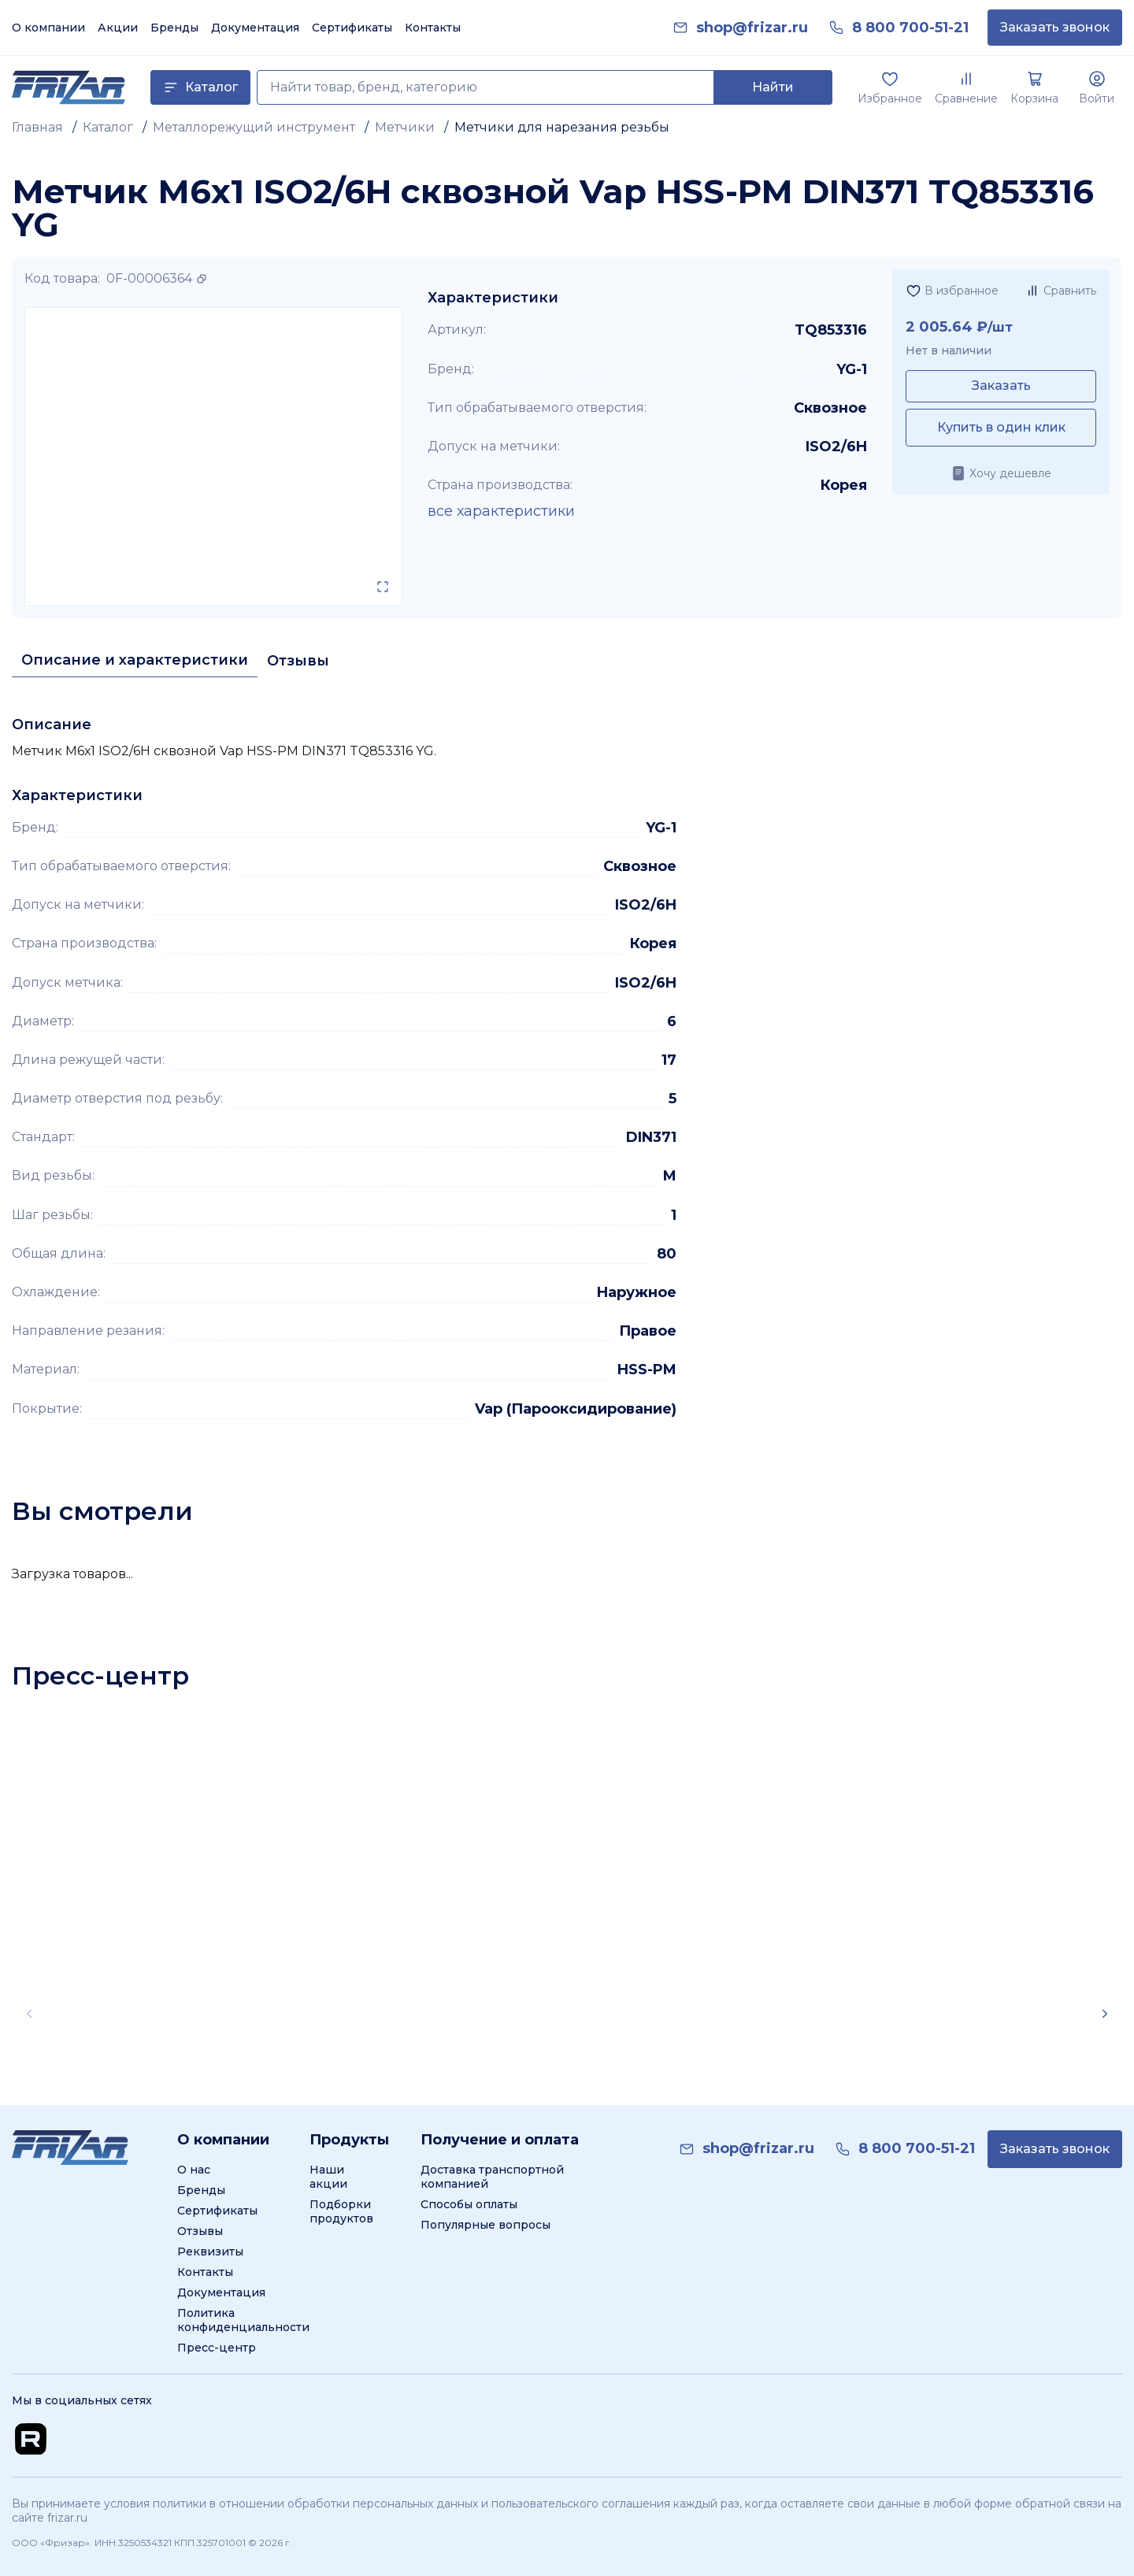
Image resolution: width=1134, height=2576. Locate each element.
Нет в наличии (948, 350)
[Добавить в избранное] (952, 290)
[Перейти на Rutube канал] (31, 2439)
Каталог (108, 127)
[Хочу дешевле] (1001, 473)
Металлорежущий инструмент (254, 127)
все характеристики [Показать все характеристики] (501, 511)
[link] (752, 28)
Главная (37, 127)
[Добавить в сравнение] (1060, 290)
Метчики (405, 127)
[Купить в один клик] (1001, 428)
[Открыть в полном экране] (382, 586)
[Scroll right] (1105, 2014)
